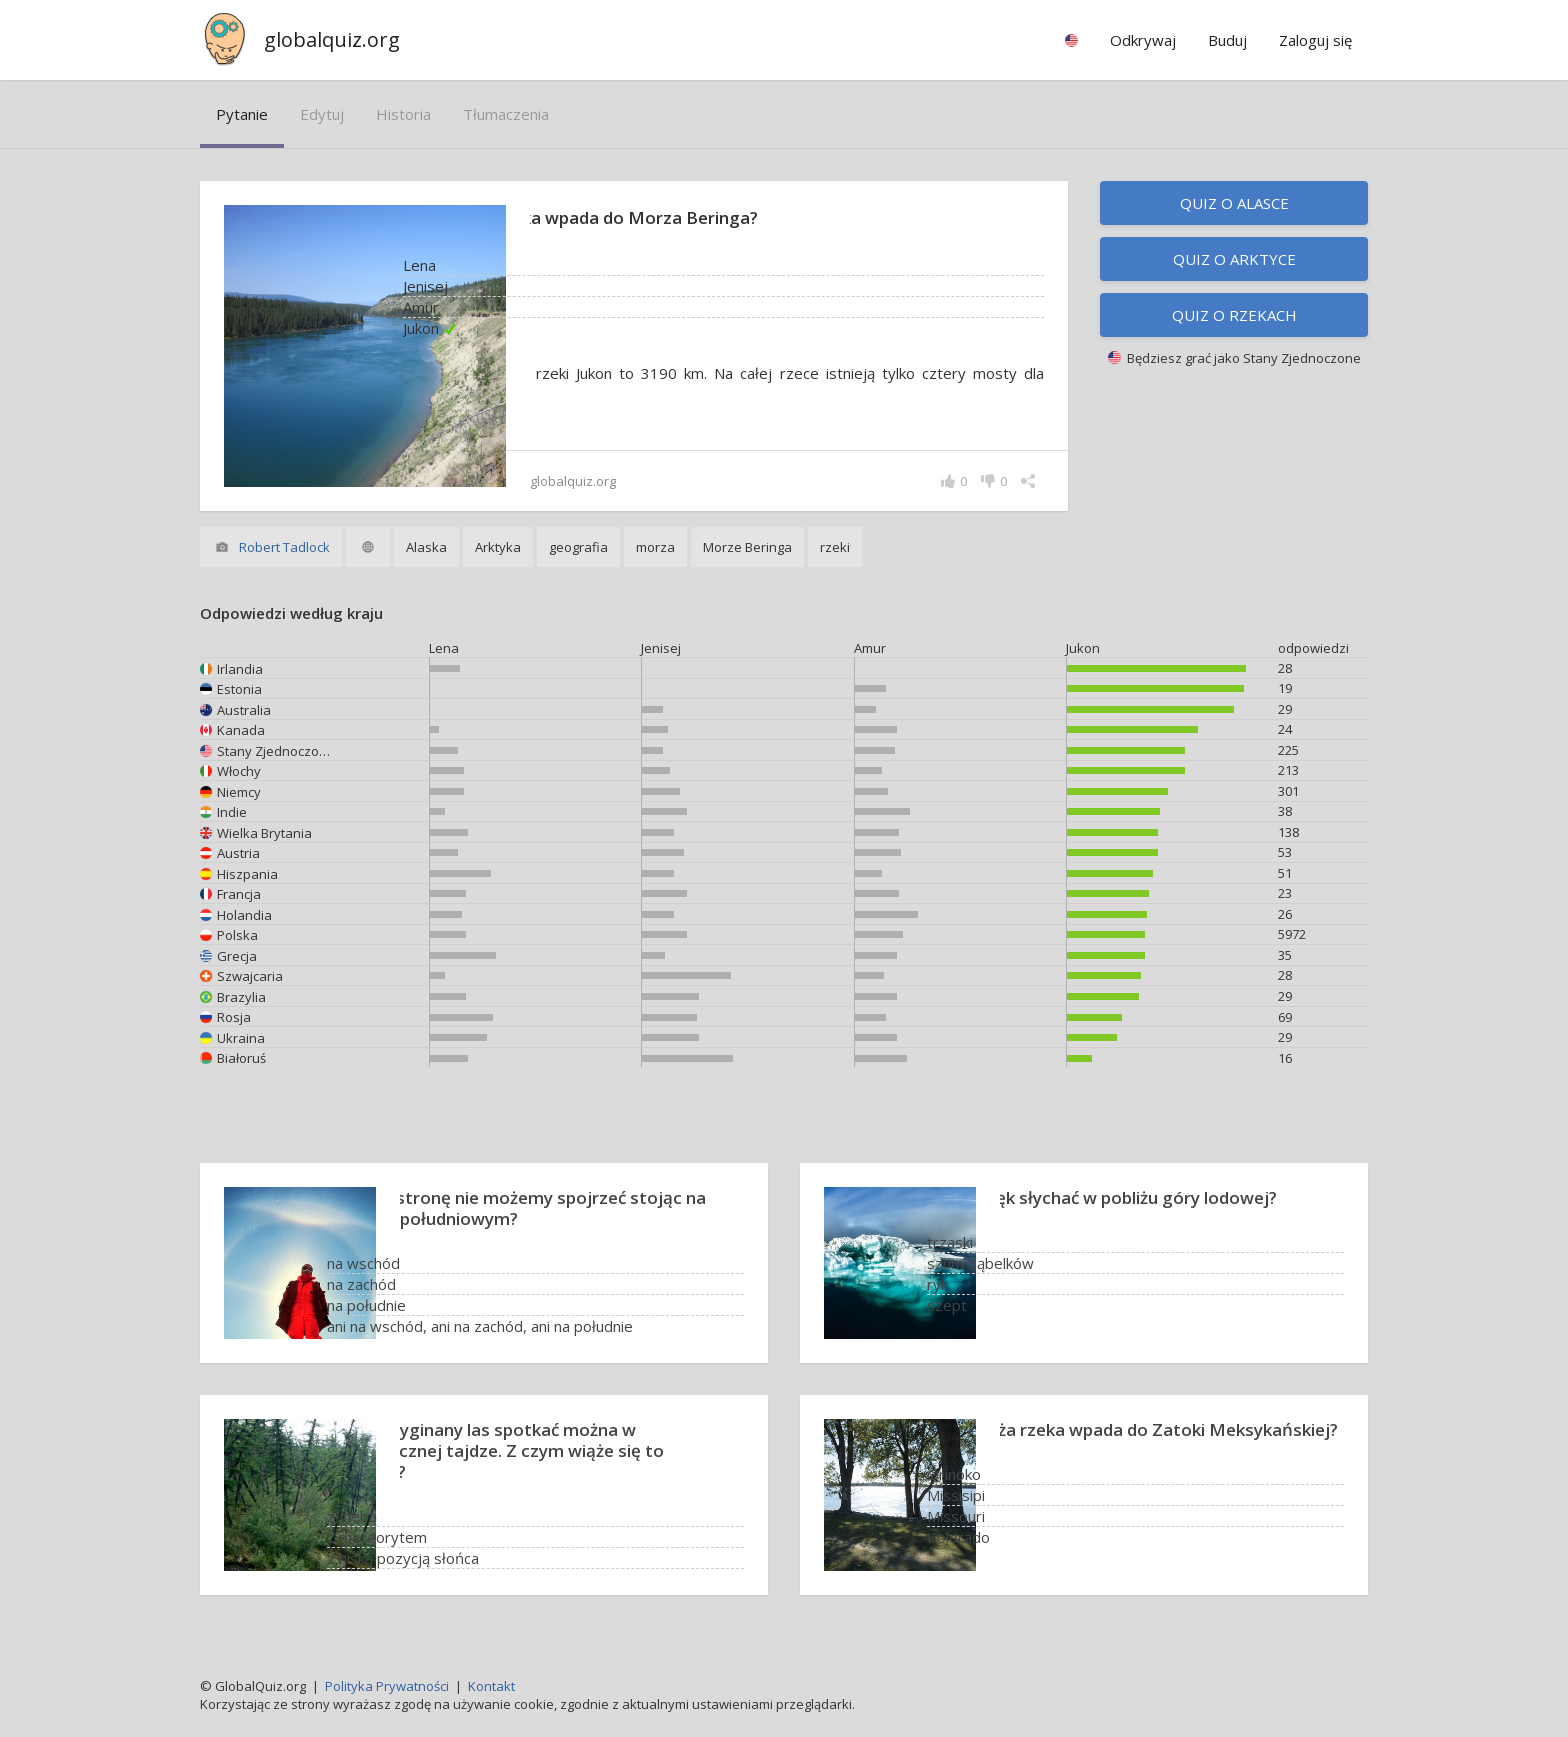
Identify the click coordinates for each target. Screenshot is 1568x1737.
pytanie (242, 114)
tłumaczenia (506, 114)
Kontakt (491, 1686)
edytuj (322, 114)
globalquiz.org (332, 39)
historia (403, 114)
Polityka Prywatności (387, 1686)
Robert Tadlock (284, 547)
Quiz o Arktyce (1234, 259)
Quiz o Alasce (1234, 203)
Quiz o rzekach (1234, 315)
